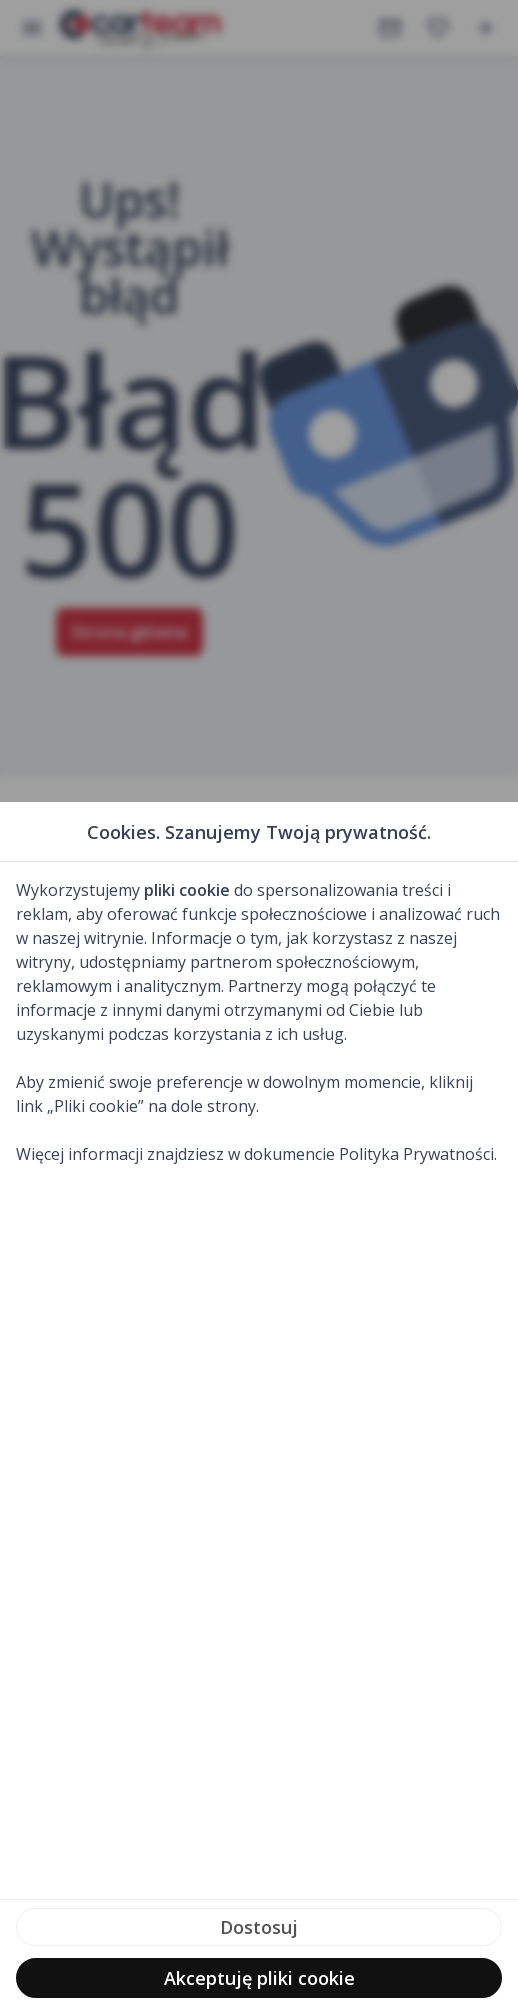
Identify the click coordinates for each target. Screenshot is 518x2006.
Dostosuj (259, 1927)
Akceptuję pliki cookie (259, 1978)
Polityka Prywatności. (418, 1154)
